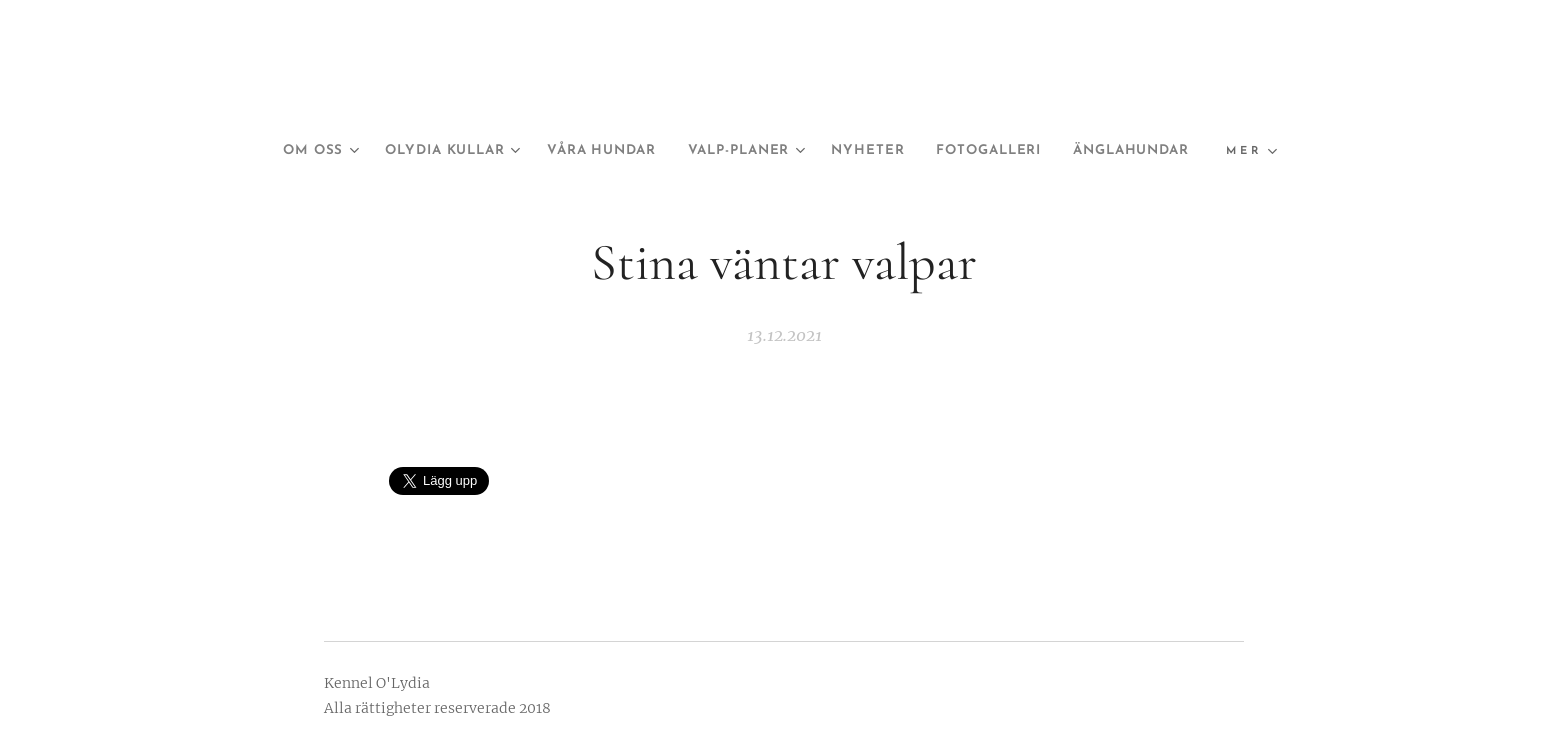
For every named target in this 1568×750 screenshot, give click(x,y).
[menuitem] (357, 151)
